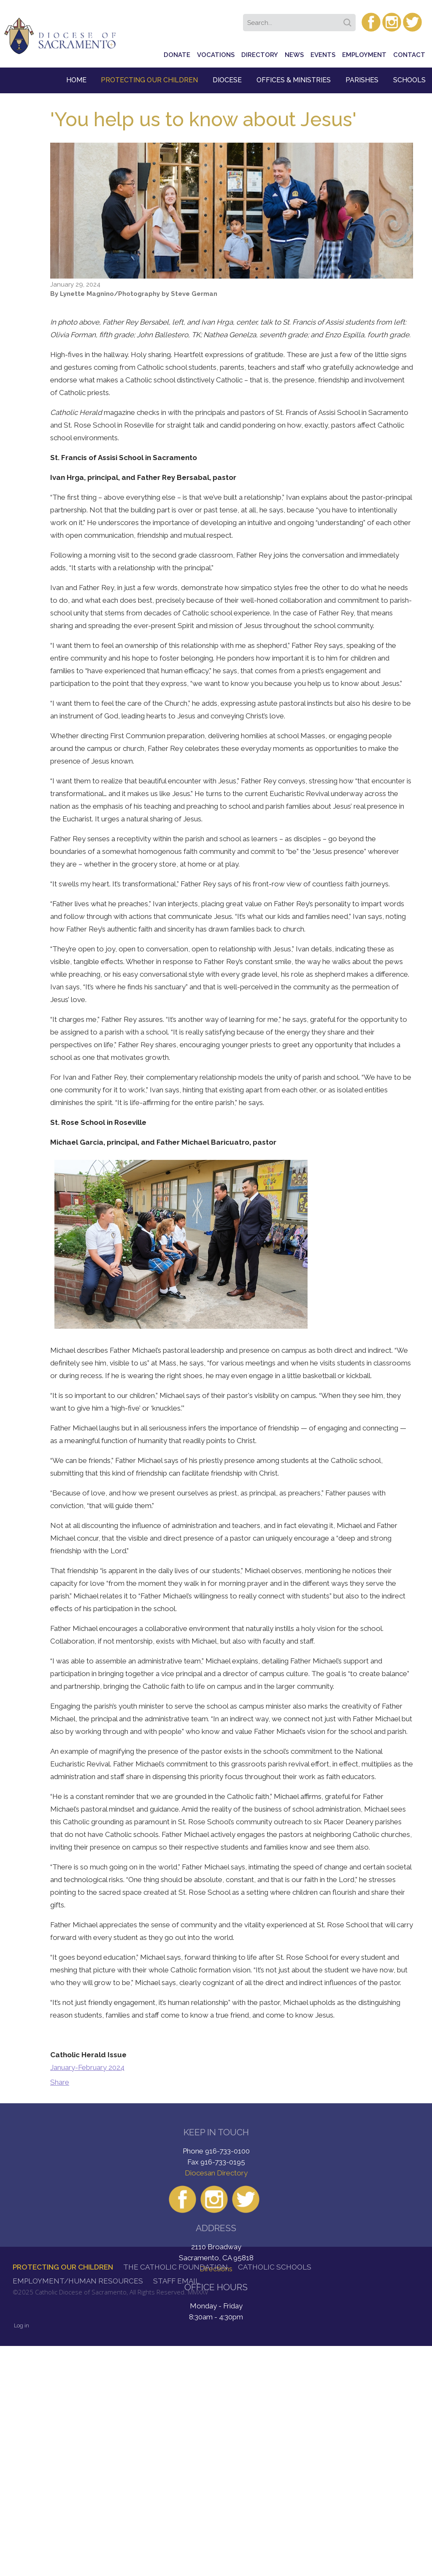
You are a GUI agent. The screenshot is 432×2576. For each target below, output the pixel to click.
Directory (259, 55)
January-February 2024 (87, 2067)
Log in (21, 2325)
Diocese (227, 80)
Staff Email (176, 2281)
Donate (177, 55)
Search (349, 20)
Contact (409, 55)
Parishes (362, 80)
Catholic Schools (274, 2267)
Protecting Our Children (149, 80)
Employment (364, 55)
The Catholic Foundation (175, 2267)
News (294, 55)
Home (76, 80)
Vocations (216, 55)
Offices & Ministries (293, 80)
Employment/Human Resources (78, 2281)
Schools (409, 80)
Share (59, 2082)
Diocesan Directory (216, 2173)
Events (322, 55)
